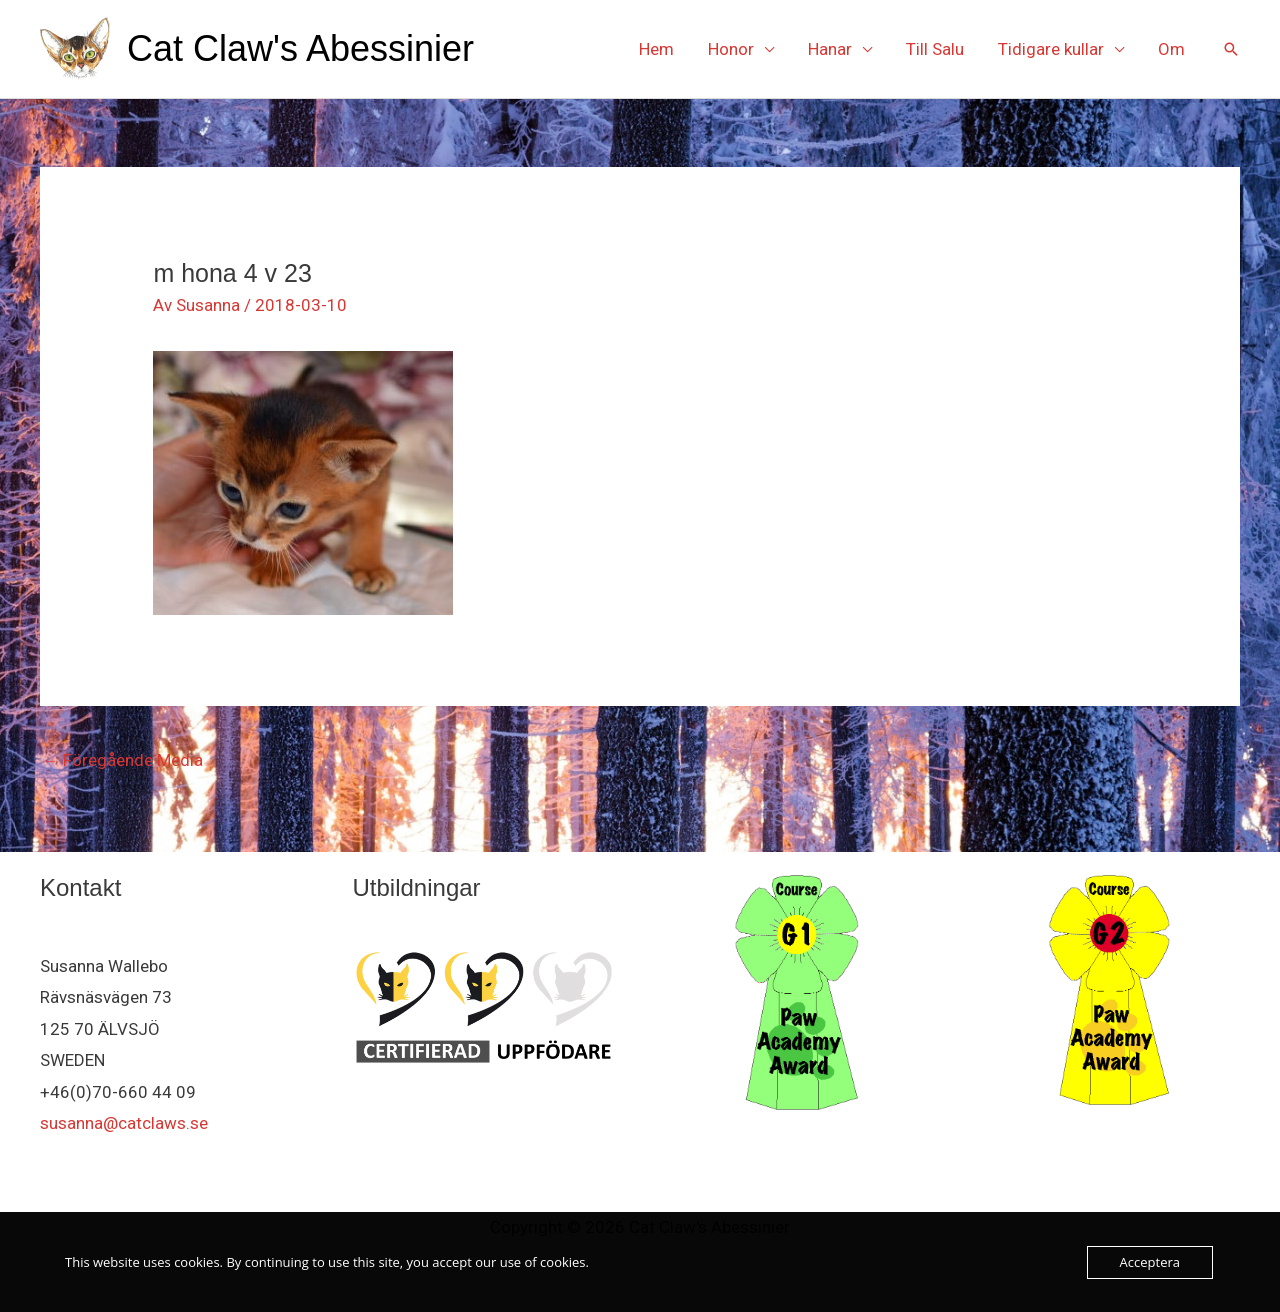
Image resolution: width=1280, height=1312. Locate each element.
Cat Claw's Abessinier (300, 48)
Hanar (830, 49)
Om (1171, 49)
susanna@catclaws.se (124, 1123)
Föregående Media (122, 760)
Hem (656, 49)
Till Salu (935, 49)
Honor (731, 49)
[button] (1231, 49)
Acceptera (1150, 1262)
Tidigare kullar (1051, 49)
